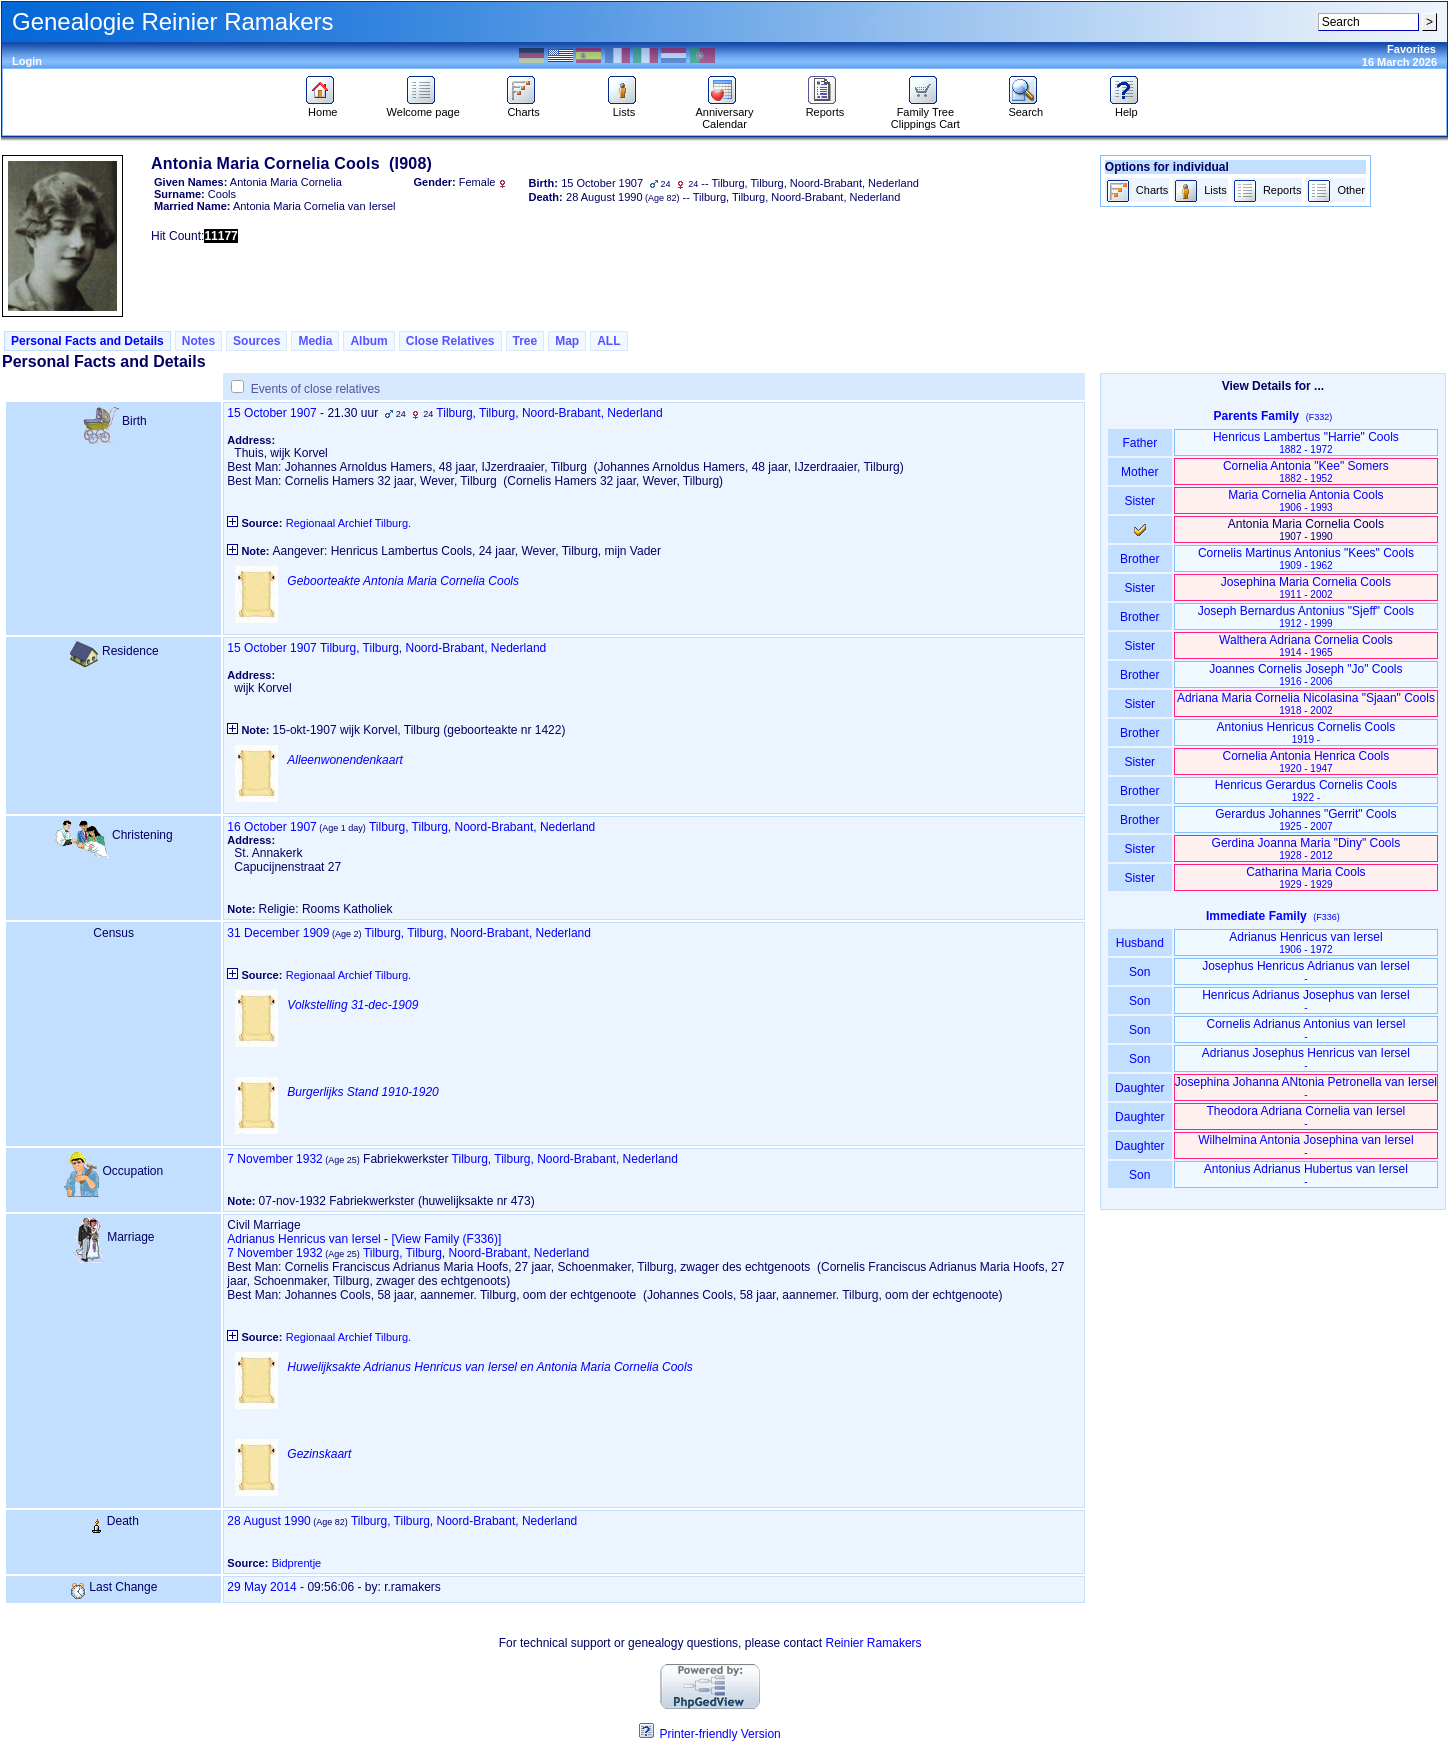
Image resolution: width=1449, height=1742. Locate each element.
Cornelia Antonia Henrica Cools (1306, 761)
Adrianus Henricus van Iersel (303, 1239)
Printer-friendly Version (719, 1734)
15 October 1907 (271, 413)
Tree (525, 341)
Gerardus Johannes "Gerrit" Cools (1305, 819)
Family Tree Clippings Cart (925, 113)
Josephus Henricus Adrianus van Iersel (1305, 971)
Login (27, 61)
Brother (1139, 559)
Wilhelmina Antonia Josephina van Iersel (1305, 1145)
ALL (608, 341)
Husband (1139, 943)
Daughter (1140, 1088)
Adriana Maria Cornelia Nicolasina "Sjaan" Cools (1306, 703)
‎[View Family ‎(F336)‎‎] (446, 1239)
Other (1336, 191)
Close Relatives (450, 341)
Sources (256, 341)
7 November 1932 (274, 1159)
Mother (1140, 472)
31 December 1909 (278, 933)
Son (1140, 972)
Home (322, 107)
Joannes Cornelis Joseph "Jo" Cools (1305, 674)
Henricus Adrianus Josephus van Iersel (1305, 1000)
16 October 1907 (271, 827)
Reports (825, 107)
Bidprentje (297, 1563)
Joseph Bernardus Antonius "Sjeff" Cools (1306, 616)
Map (567, 341)
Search (1025, 107)
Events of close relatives (315, 389)
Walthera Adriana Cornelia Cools (1306, 645)
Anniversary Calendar (724, 113)
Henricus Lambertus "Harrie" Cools (1306, 442)
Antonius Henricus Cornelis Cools (1306, 732)
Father (1139, 443)
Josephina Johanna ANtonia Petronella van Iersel (1306, 1087)
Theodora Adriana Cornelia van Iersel (1306, 1116)
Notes (198, 341)
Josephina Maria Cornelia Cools (1306, 587)
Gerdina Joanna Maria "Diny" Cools (1306, 848)
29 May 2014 (261, 1587)
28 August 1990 (268, 1521)
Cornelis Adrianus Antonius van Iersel (1306, 1029)
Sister (1139, 501)
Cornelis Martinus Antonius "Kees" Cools (1306, 558)
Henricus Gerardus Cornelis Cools (1306, 790)
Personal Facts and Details (87, 341)
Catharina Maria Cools (1305, 877)
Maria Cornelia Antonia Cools (1305, 500)
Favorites (1411, 49)
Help (1126, 107)
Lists (624, 107)
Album (368, 341)
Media (315, 341)
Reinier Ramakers (874, 1643)
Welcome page (423, 107)
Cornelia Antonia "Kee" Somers (1306, 471)
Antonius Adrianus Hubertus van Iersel (1306, 1174)
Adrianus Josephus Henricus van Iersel (1306, 1058)
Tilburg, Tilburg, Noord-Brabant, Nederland (549, 413)
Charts (523, 107)
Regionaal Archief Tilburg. (348, 523)
